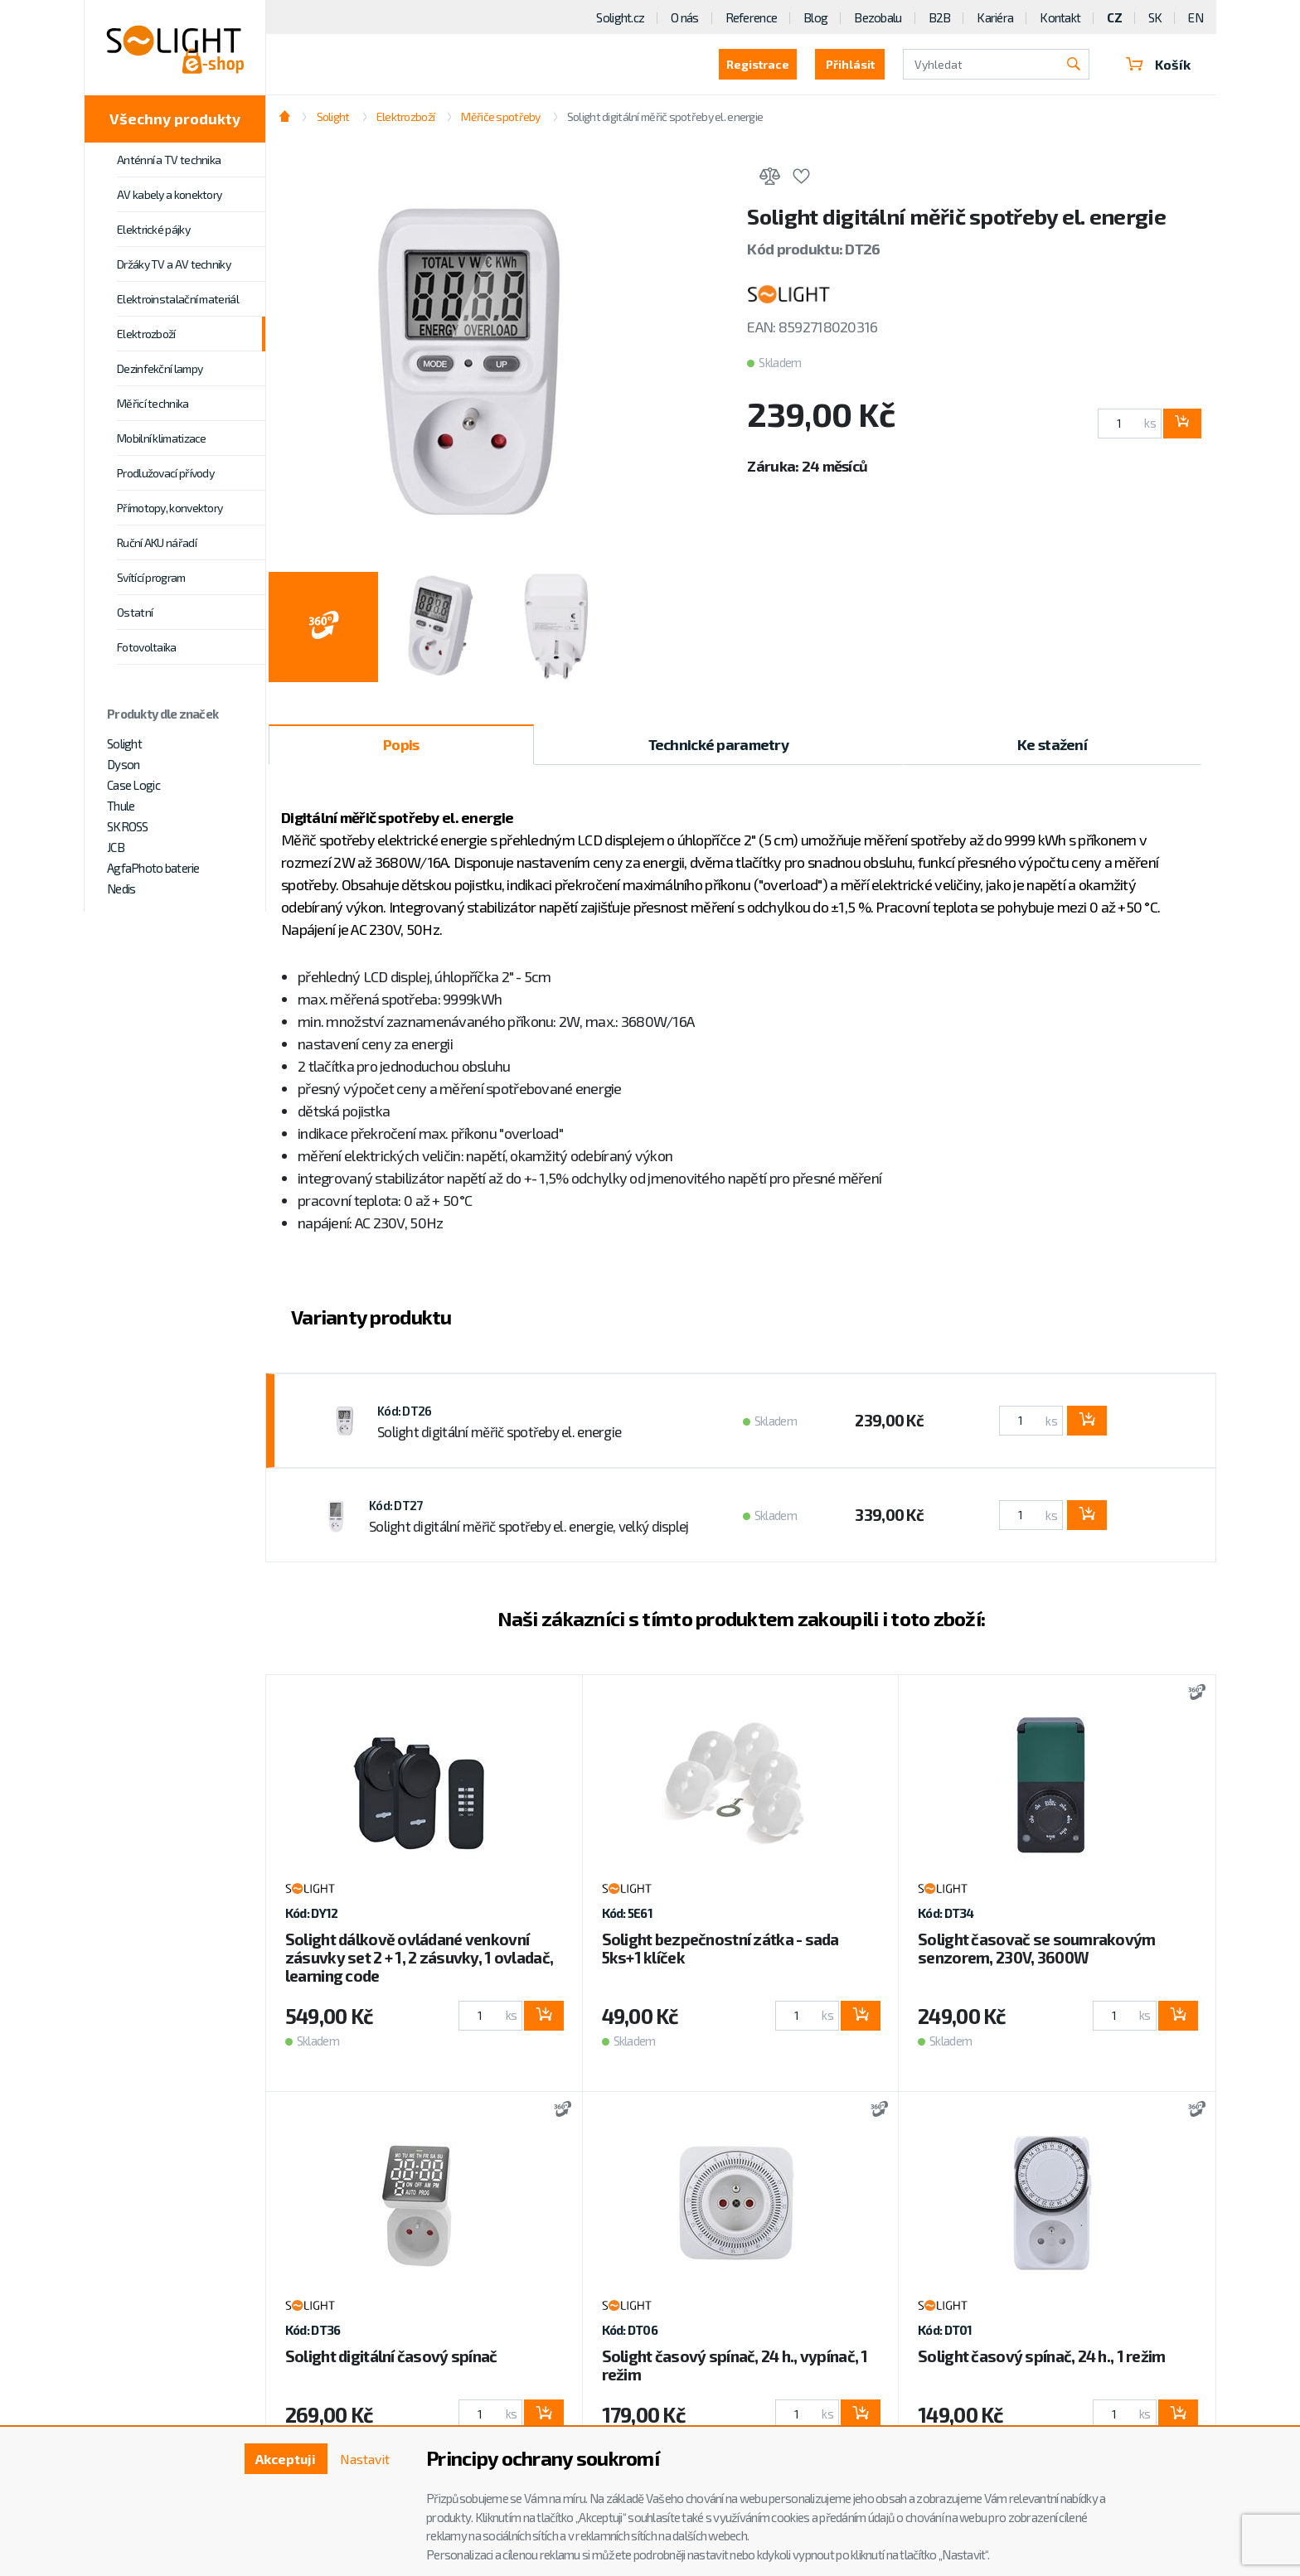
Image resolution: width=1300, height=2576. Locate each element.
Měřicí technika (153, 403)
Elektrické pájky (153, 229)
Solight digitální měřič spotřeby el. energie (665, 116)
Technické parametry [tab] (718, 744)
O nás (684, 17)
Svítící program (151, 577)
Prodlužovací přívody (165, 473)
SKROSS (127, 826)
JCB (115, 847)
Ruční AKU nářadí (156, 542)
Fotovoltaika (147, 647)
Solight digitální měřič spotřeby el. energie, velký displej (529, 1526)
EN (1195, 17)
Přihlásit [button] (850, 64)
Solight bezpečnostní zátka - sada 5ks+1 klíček (720, 1948)
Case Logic (133, 784)
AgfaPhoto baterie (153, 867)
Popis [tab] (401, 744)
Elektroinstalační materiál (178, 299)
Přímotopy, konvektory (169, 508)
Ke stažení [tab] (1052, 744)
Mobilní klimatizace (161, 438)
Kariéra (995, 17)
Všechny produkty (174, 118)
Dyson (123, 764)
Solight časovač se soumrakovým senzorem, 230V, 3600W (1036, 1948)
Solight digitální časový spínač (391, 2355)
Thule (120, 805)
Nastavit (365, 2459)
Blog (815, 17)
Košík (1158, 64)
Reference (751, 17)
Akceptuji (285, 2459)
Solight (124, 743)
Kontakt (1060, 17)
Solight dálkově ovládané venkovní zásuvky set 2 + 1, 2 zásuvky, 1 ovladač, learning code (419, 1957)
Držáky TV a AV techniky (173, 264)
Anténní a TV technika (169, 160)
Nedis (121, 888)
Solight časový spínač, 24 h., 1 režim (1041, 2355)
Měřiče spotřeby (500, 116)
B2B (940, 17)
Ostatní (135, 612)
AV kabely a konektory (169, 194)
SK (1155, 17)
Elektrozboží (146, 334)
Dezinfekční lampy (159, 368)
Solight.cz (620, 17)
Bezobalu (877, 17)
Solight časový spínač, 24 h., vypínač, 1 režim (735, 2365)
